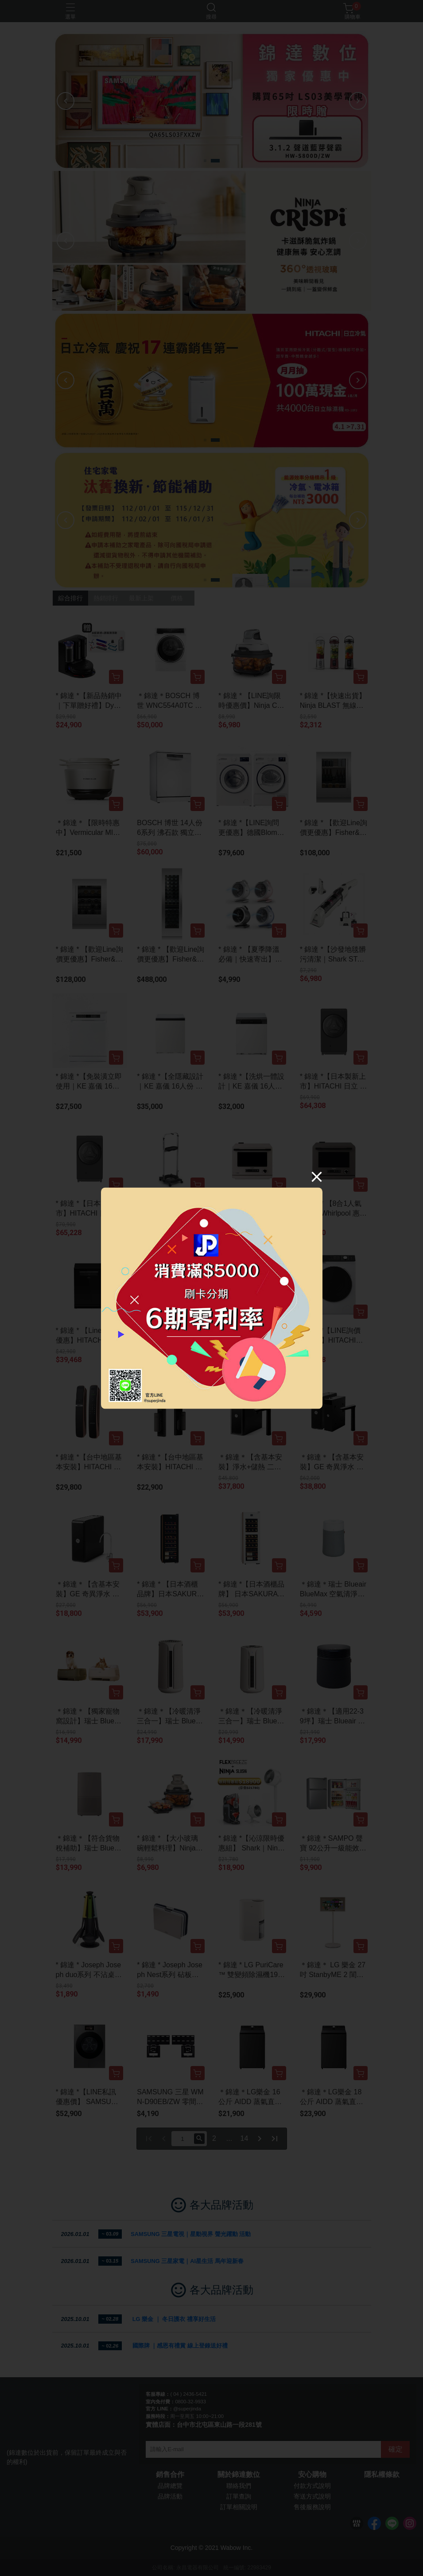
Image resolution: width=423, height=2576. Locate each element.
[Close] (317, 1176)
